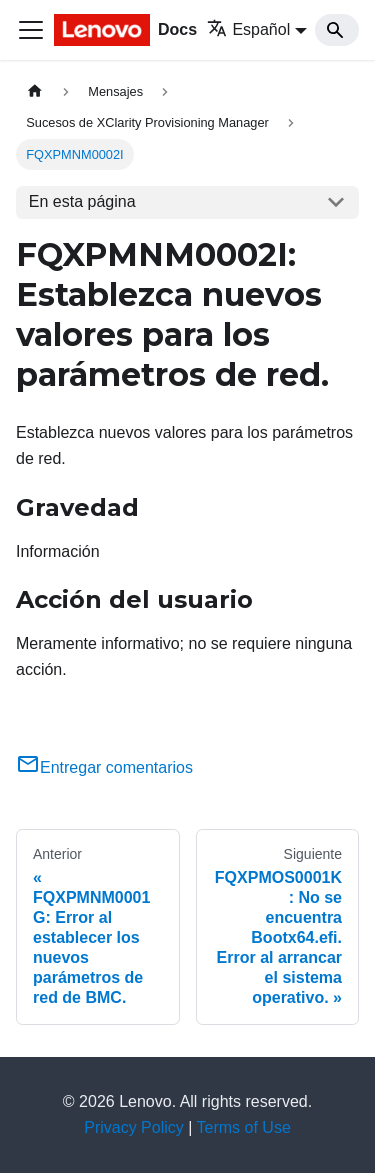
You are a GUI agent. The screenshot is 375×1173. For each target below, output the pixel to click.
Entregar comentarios (104, 767)
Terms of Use (244, 1127)
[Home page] (35, 91)
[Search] (337, 30)
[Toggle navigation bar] (31, 30)
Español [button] (248, 29)
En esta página (82, 201)
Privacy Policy (134, 1127)
